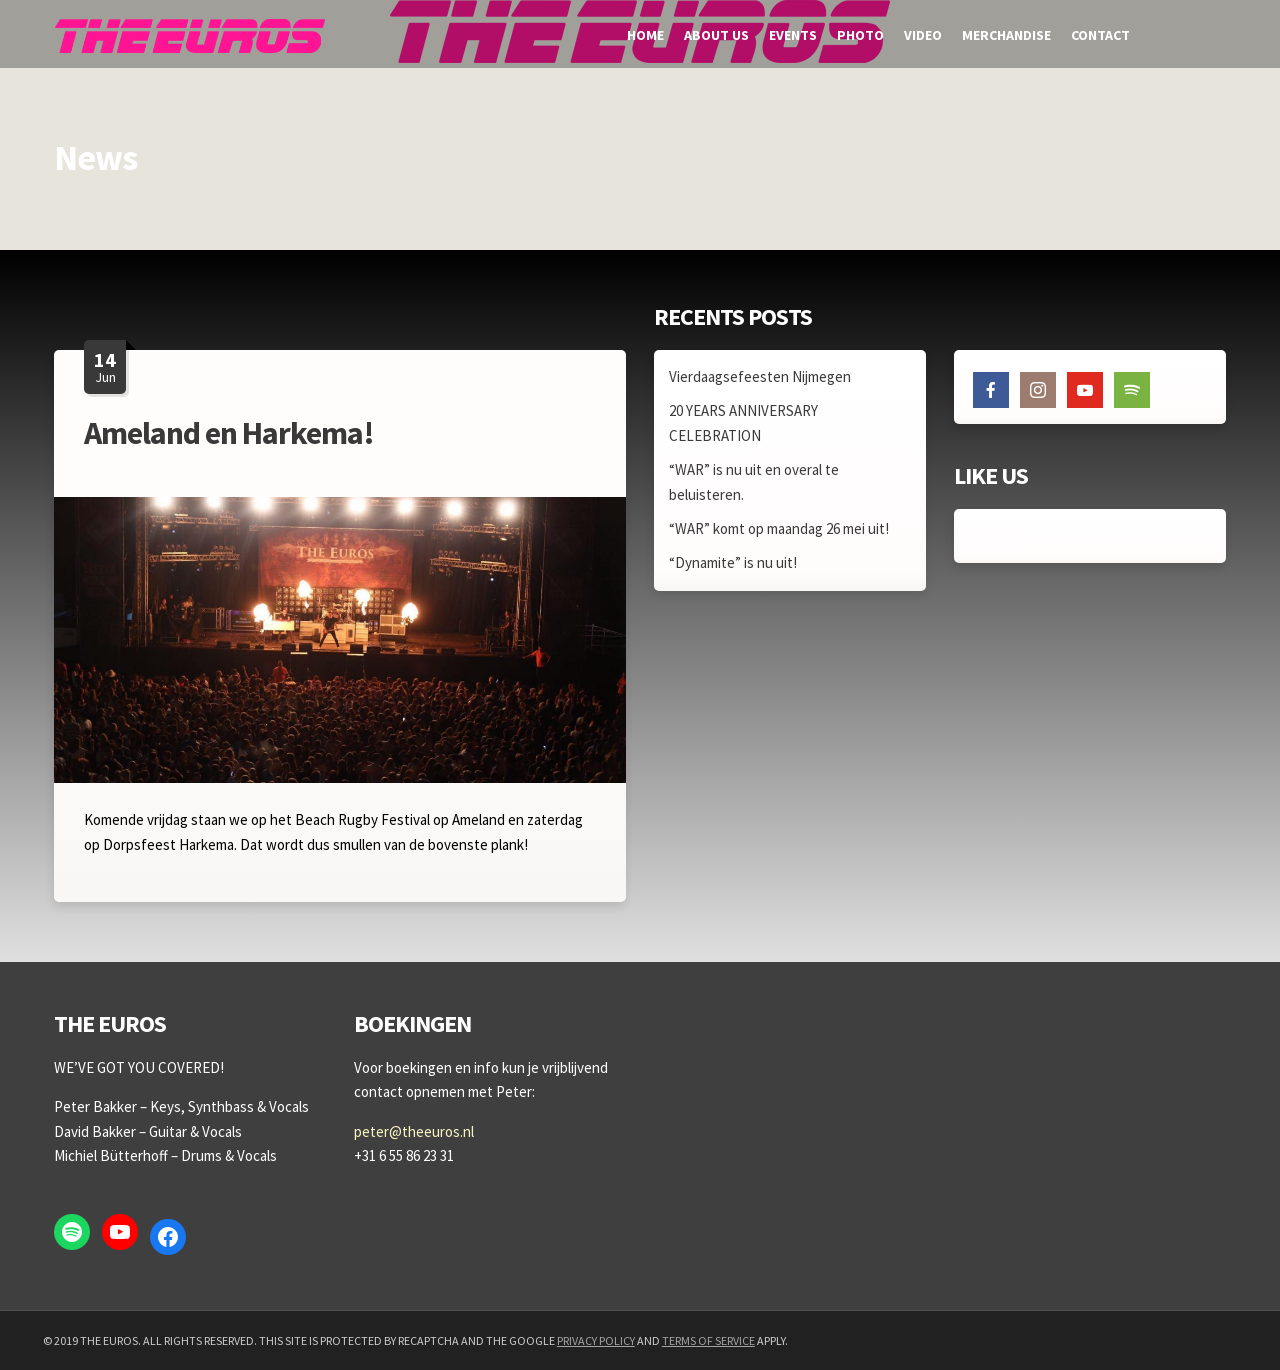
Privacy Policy (596, 1340)
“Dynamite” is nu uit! (733, 562)
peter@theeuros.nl (414, 1131)
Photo (860, 35)
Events (793, 35)
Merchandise (1006, 35)
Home (645, 35)
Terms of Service (708, 1340)
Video (923, 35)
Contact (1100, 35)
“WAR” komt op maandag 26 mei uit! (779, 528)
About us (716, 35)
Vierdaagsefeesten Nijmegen (760, 376)
